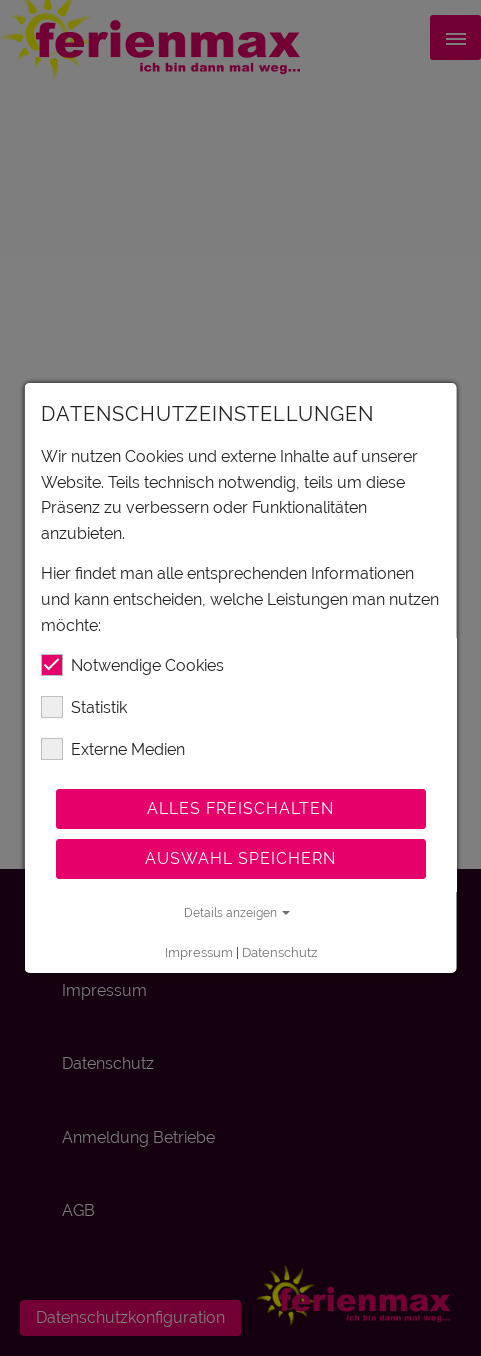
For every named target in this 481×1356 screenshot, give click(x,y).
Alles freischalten (240, 808)
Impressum (198, 952)
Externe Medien (112, 749)
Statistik (83, 707)
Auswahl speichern (240, 858)
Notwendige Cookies (131, 665)
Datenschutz (278, 952)
